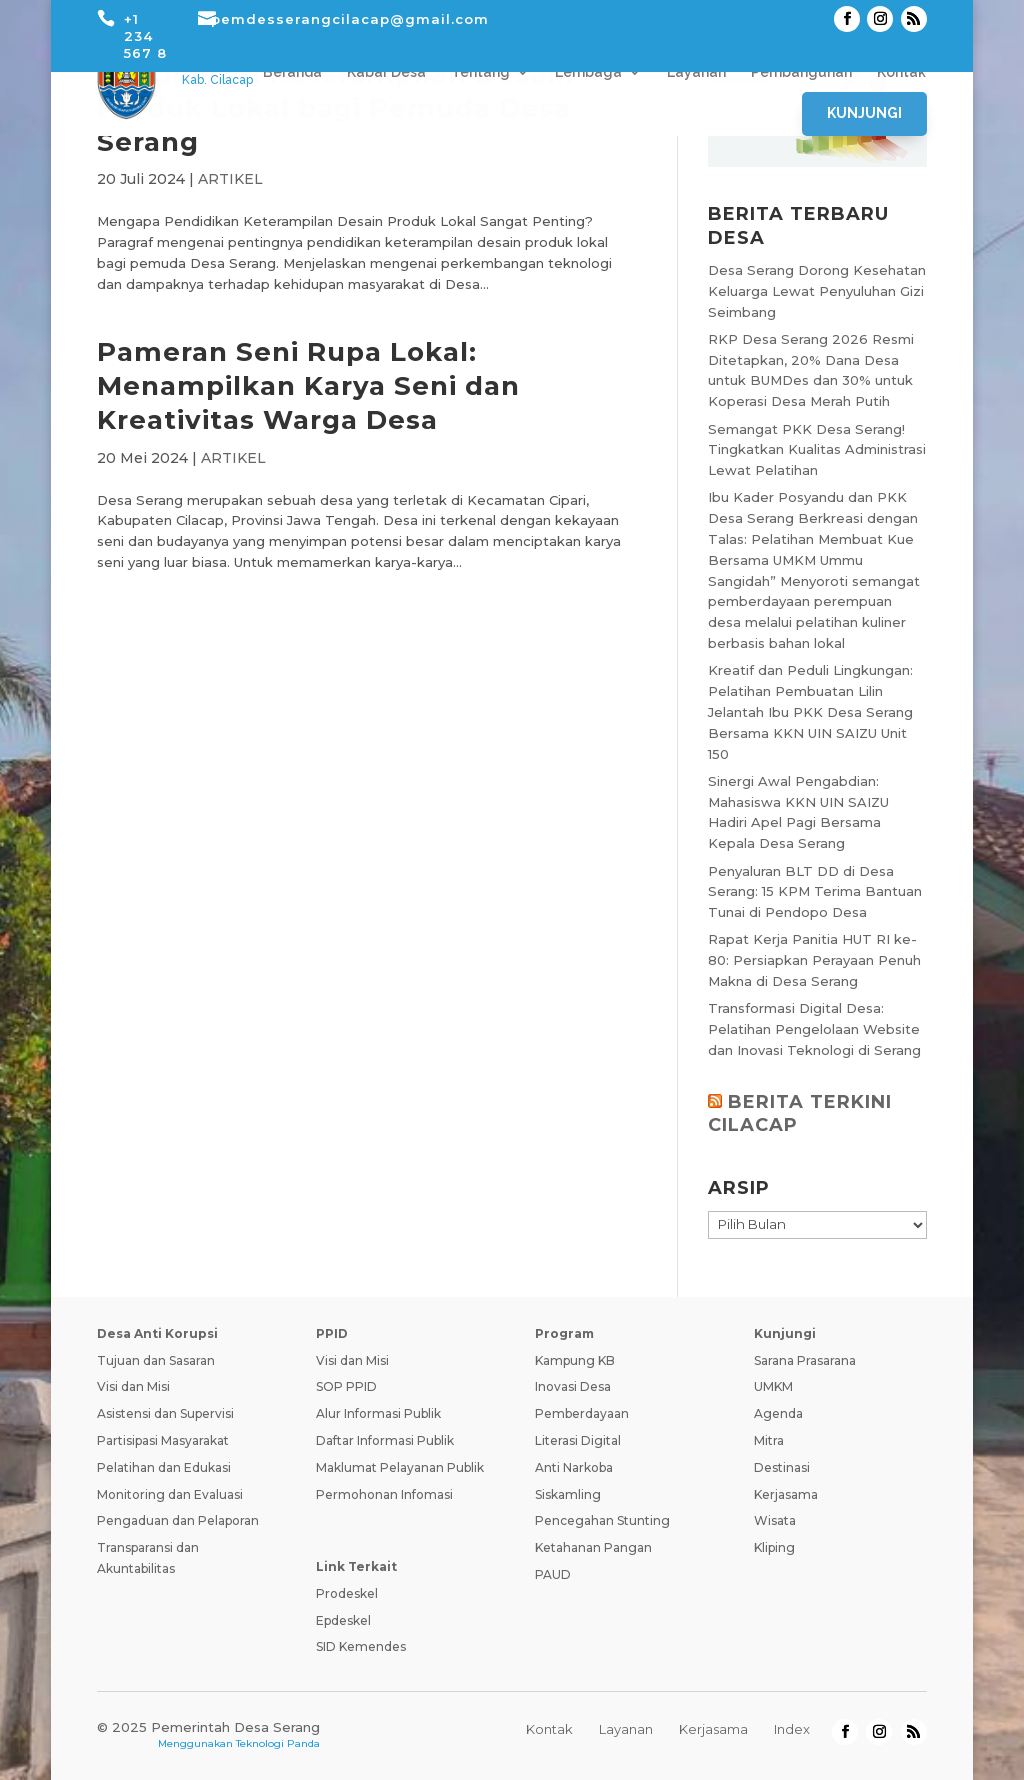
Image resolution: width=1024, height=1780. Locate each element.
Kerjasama (786, 1494)
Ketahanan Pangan (593, 1547)
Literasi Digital (578, 1440)
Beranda (292, 72)
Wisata (775, 1520)
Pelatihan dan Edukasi (164, 1467)
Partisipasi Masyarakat (163, 1440)
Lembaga (588, 72)
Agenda (778, 1413)
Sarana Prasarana (805, 1360)
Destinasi (782, 1467)
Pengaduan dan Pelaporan (178, 1520)
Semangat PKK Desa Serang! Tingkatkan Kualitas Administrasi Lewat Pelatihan (817, 450)
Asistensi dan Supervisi (165, 1413)
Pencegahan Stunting (602, 1520)
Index (792, 1729)
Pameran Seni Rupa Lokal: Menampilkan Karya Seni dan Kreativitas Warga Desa (308, 386)
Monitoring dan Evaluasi (170, 1494)
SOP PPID (346, 1386)
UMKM (773, 1386)
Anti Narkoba (574, 1467)
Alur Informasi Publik (378, 1413)
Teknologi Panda (278, 1743)
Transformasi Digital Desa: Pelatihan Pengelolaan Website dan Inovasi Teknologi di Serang (814, 1029)
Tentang (480, 72)
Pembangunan (801, 72)
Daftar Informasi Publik (385, 1440)
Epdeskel (343, 1620)
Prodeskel (347, 1593)
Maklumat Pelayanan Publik (400, 1467)
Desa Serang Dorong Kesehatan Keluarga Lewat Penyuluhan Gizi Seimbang (817, 291)
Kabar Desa (386, 72)
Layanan (696, 72)
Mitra (769, 1440)
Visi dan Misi (133, 1386)
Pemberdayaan (582, 1413)
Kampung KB (575, 1360)
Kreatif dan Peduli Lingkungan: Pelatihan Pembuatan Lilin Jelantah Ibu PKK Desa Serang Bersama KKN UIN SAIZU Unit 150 (810, 711)
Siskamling (568, 1494)
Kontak (901, 72)
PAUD (553, 1574)
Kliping (774, 1547)
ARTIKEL (230, 179)
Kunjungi (864, 113)
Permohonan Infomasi (384, 1494)
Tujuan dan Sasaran (156, 1360)
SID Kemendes (361, 1646)
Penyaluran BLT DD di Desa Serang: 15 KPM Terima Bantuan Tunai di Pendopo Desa (815, 892)
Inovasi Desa (573, 1386)
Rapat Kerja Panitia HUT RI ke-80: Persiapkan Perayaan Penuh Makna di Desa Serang (814, 960)
